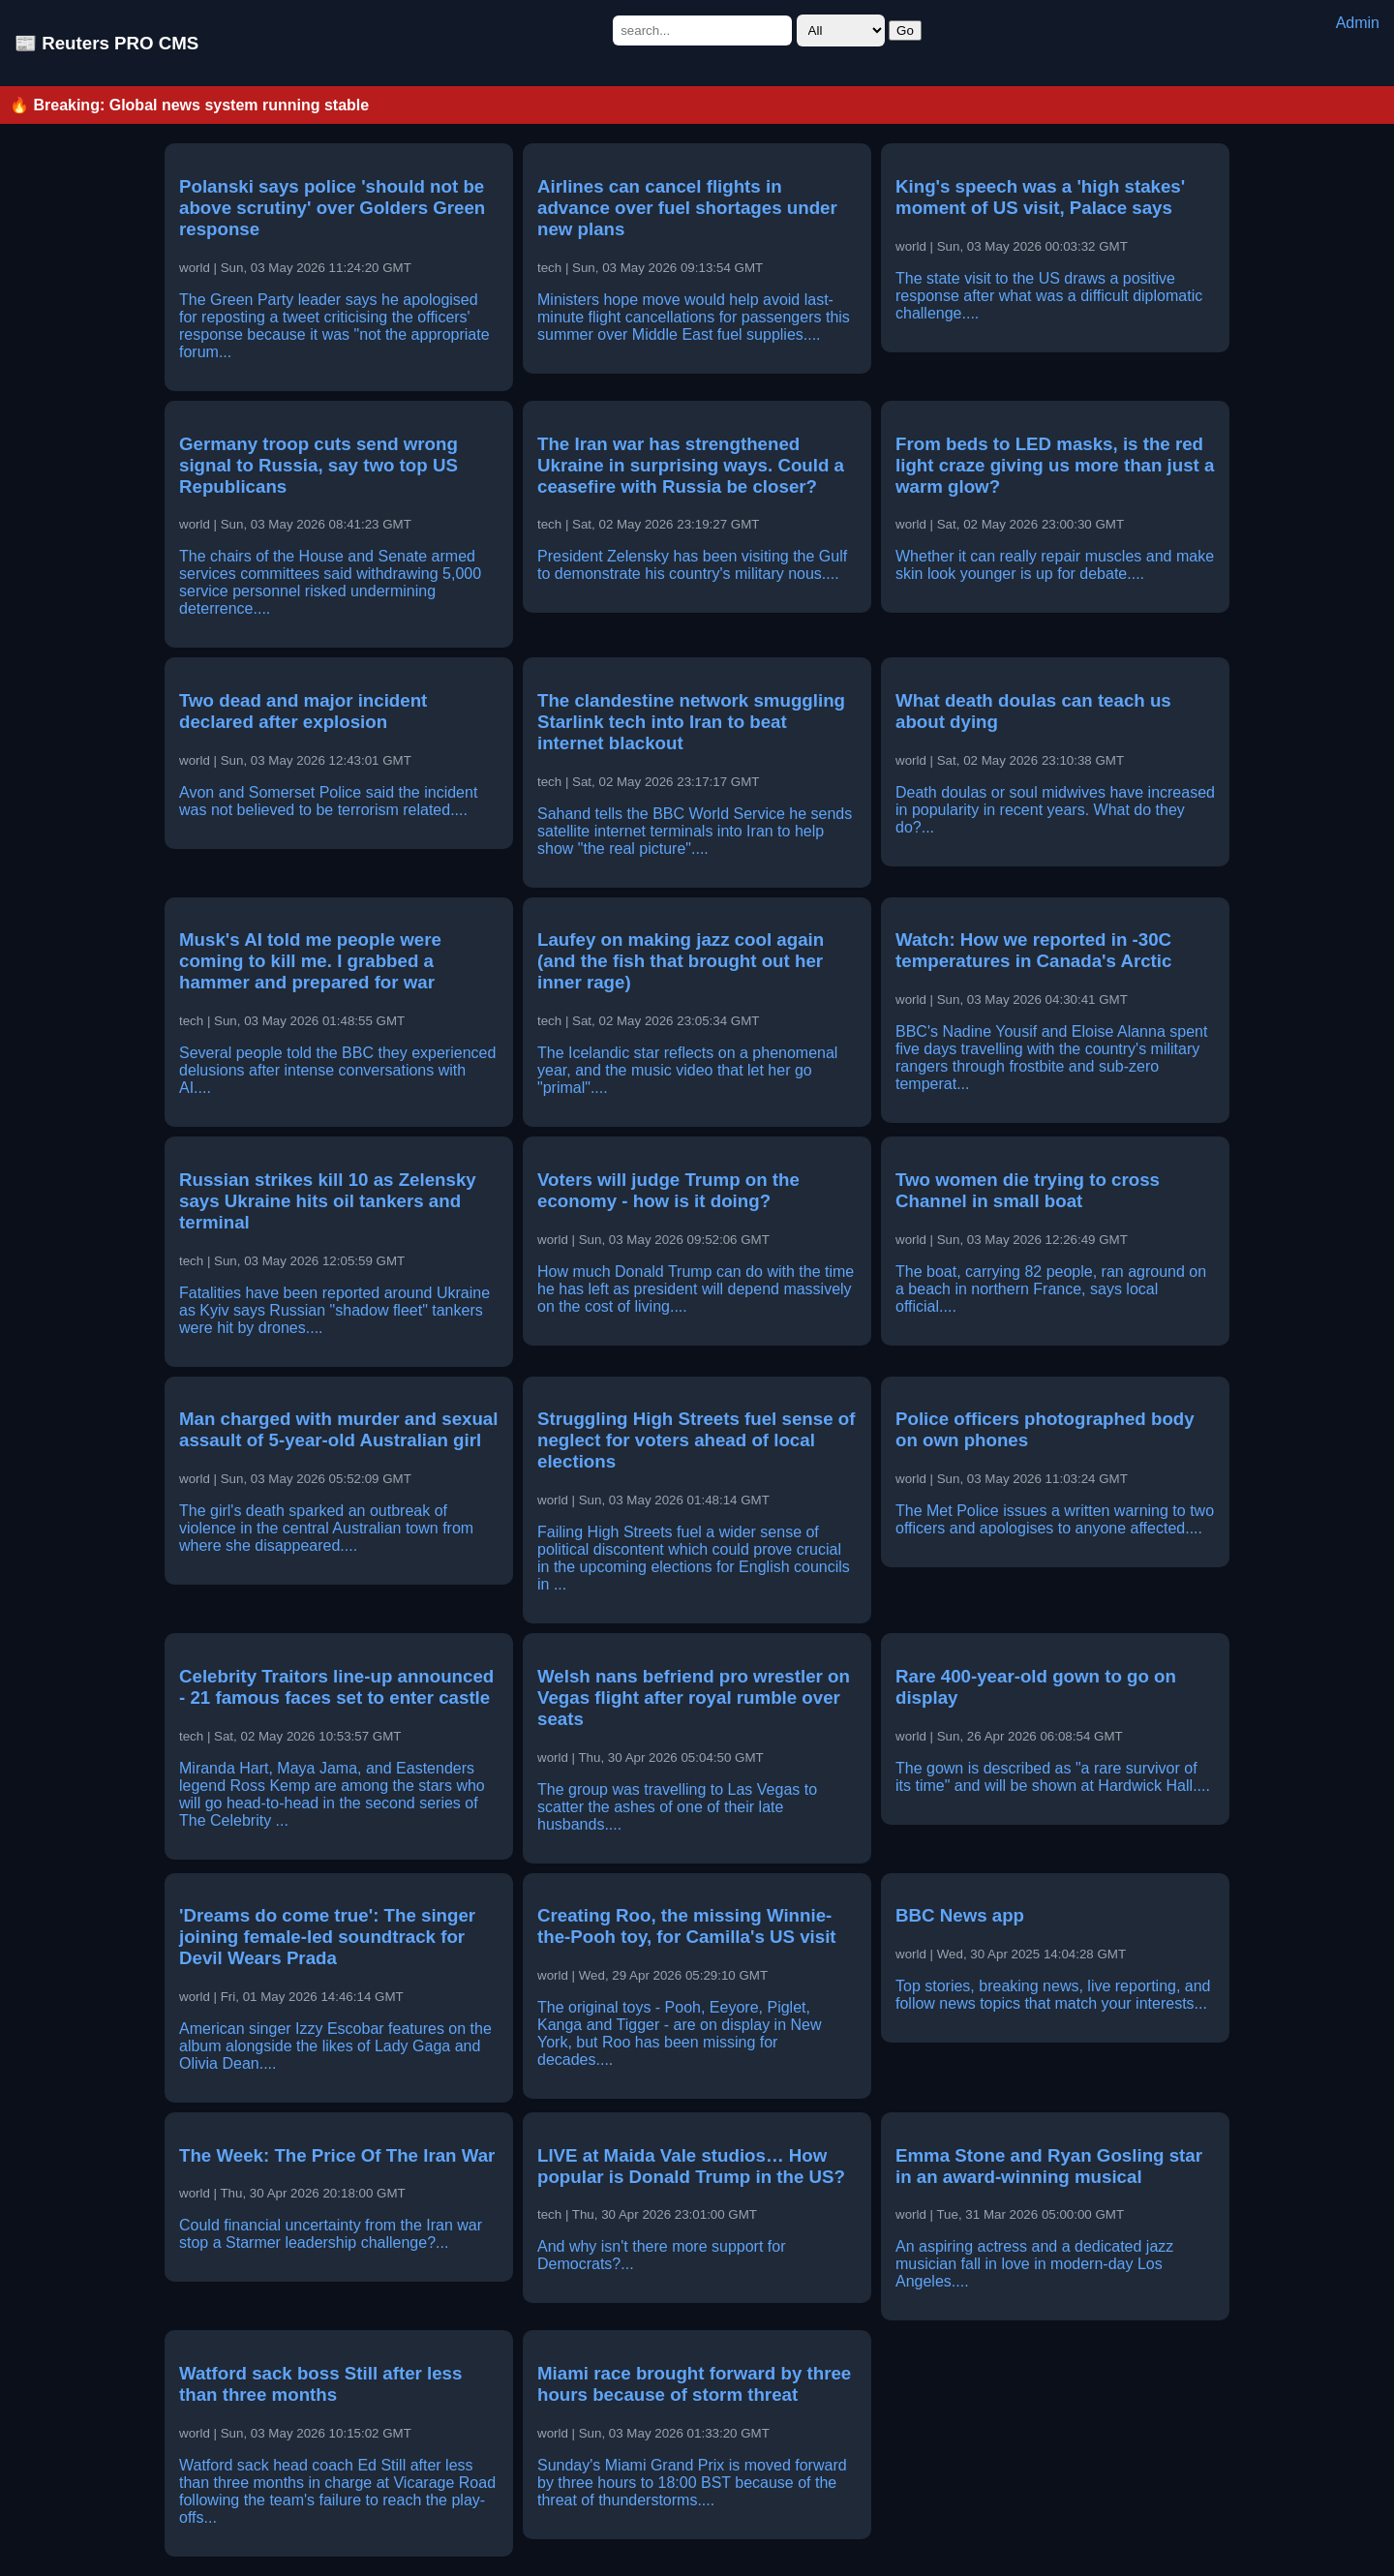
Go (905, 30)
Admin (1357, 23)
